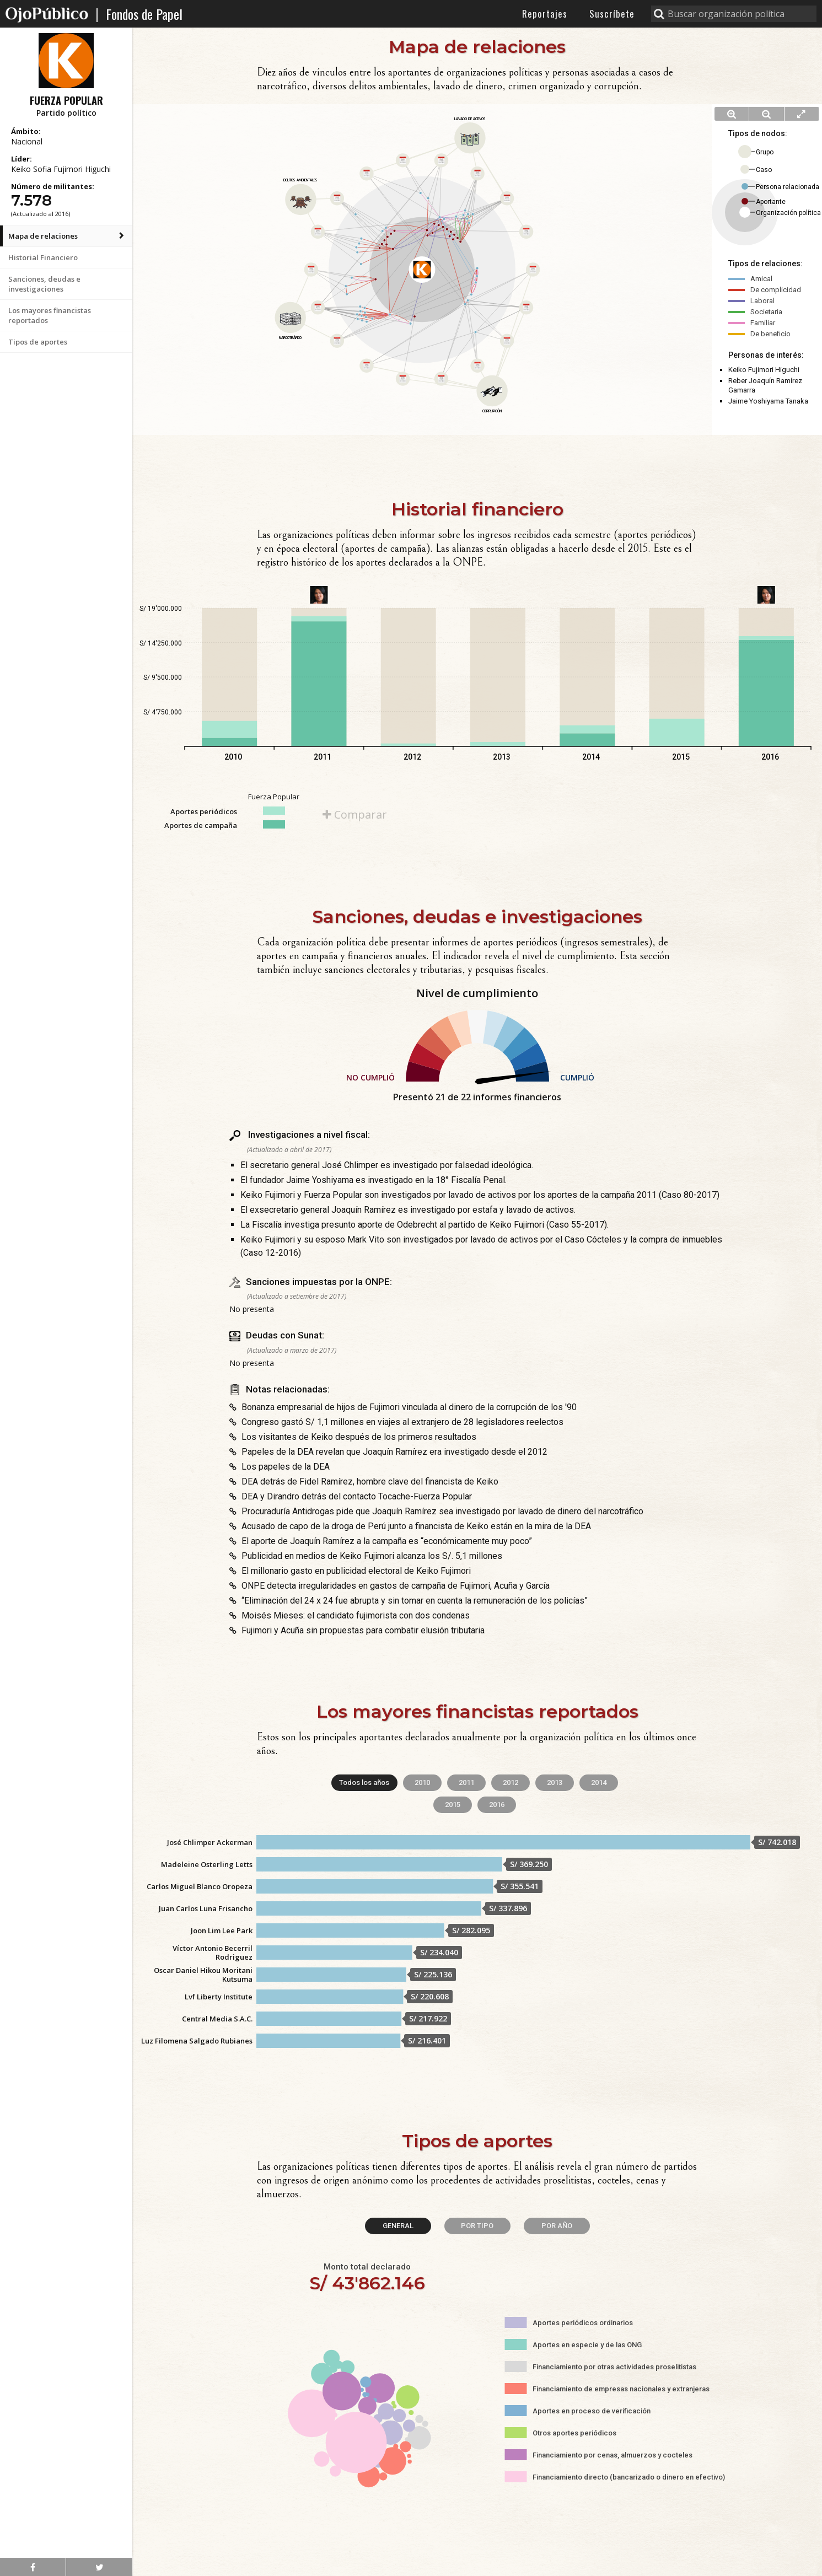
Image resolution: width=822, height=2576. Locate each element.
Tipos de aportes (37, 342)
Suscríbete (612, 13)
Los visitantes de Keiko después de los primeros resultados (352, 1437)
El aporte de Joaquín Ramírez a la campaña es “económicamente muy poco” (380, 1541)
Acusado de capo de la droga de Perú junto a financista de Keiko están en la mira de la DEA (410, 1526)
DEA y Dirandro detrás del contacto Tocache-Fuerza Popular (350, 1496)
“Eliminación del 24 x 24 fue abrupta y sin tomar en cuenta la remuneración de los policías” (408, 1600)
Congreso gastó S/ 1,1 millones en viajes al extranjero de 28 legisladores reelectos (396, 1422)
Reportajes (544, 13)
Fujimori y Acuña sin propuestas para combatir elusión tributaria (357, 1630)
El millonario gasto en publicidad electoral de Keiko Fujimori (350, 1571)
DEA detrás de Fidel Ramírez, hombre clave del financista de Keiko (363, 1481)
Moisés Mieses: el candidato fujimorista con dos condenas (349, 1615)
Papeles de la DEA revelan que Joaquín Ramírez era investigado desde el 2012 (388, 1451)
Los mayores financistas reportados (49, 315)
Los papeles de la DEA (279, 1466)
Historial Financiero (43, 257)
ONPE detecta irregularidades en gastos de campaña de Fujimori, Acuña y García (389, 1585)
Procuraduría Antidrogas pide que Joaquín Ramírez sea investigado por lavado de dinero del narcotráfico (436, 1511)
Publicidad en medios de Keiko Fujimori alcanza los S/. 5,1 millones (365, 1556)
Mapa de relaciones (43, 236)
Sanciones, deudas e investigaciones (44, 284)
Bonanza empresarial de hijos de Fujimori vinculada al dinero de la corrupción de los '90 (403, 1407)
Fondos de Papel (144, 14)
